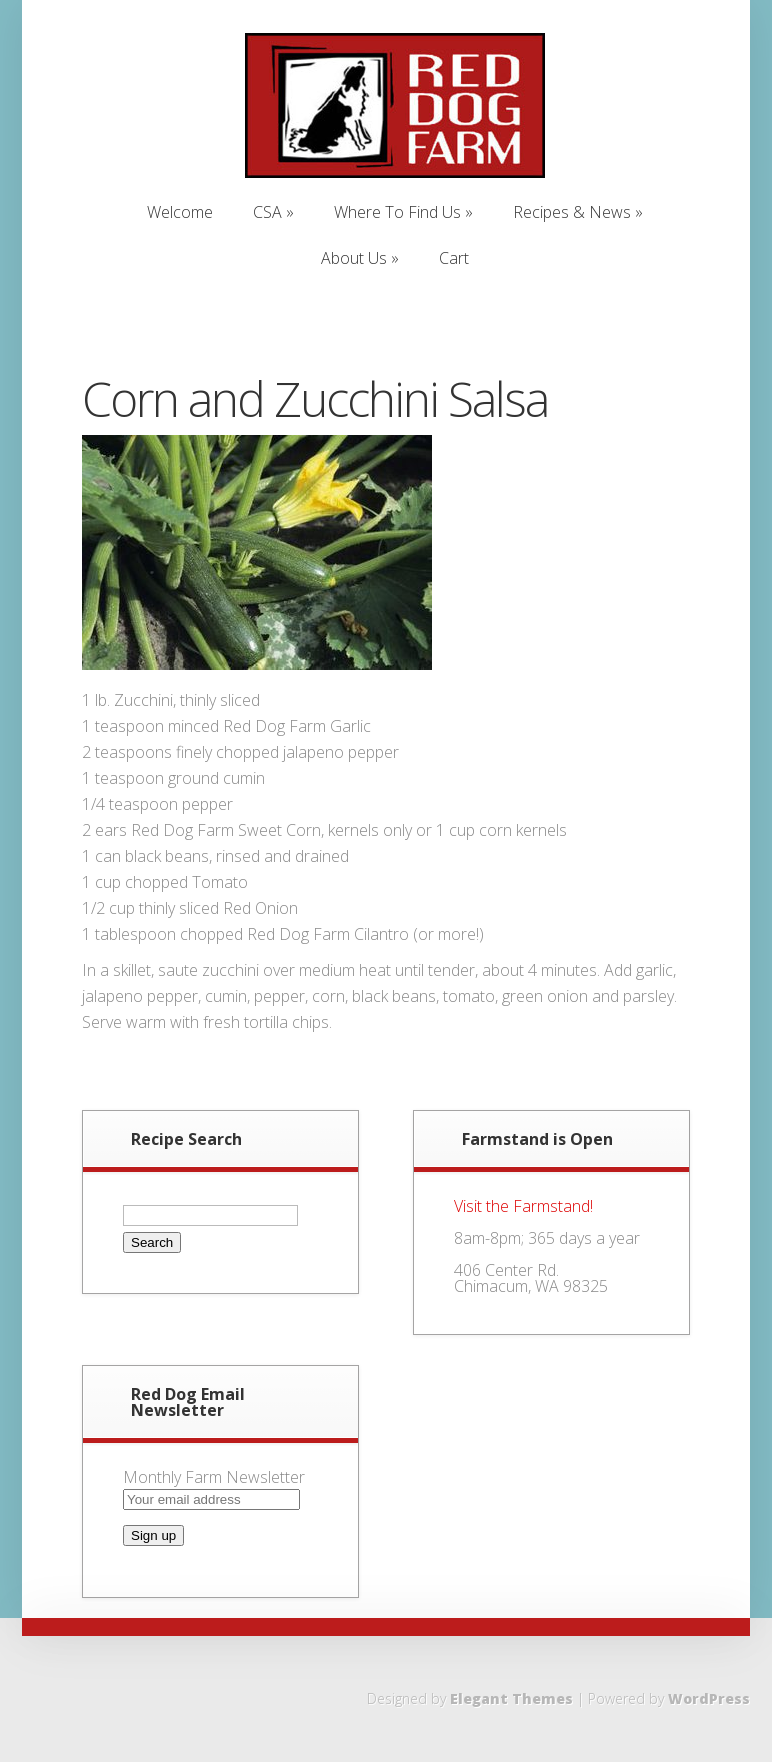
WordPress (709, 1698)
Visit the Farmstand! (523, 1206)
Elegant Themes (511, 1698)
